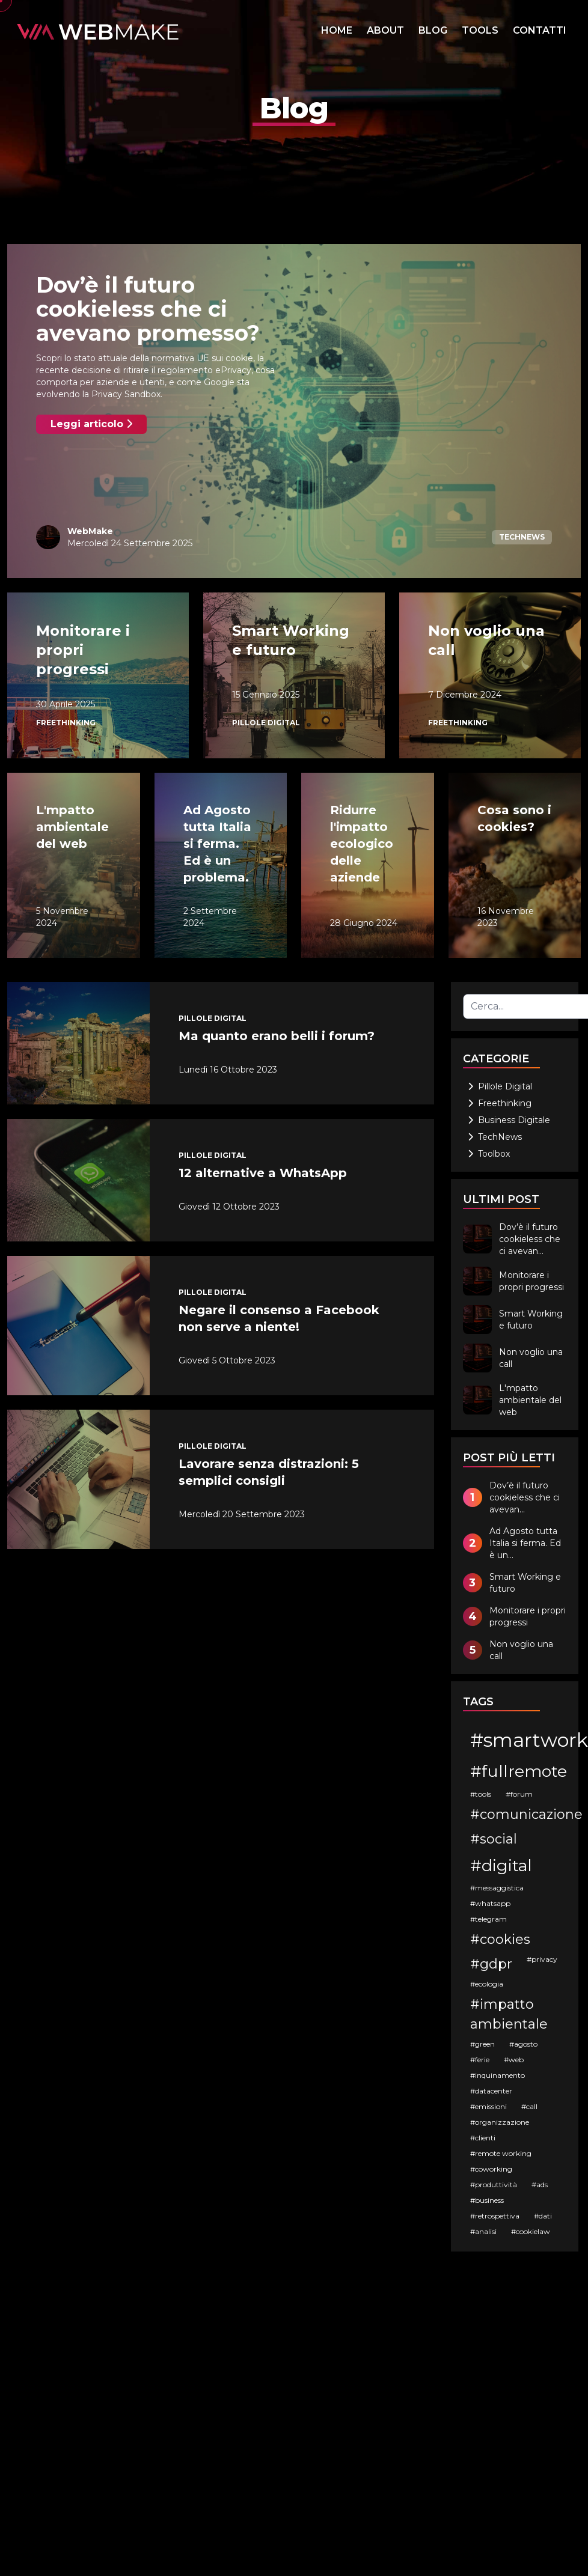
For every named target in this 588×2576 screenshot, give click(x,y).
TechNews (522, 536)
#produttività (493, 2184)
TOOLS (480, 30)
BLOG (432, 30)
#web (514, 2059)
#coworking (491, 2168)
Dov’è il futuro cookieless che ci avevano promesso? (148, 309)
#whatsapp (490, 1903)
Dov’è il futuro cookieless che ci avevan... (529, 1239)
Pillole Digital (266, 722)
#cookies (500, 1939)
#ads (539, 2184)
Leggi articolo (91, 424)
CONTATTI (539, 30)
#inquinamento (497, 2075)
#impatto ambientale (509, 2014)
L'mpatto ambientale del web (530, 1400)
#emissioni (488, 2106)
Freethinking (66, 722)
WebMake (90, 531)
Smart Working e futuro (531, 1319)
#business (487, 2200)
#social (493, 1839)
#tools (480, 1793)
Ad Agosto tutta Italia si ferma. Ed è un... (525, 1543)
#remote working (500, 2153)
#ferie (479, 2059)
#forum (519, 1793)
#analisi (483, 2231)
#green (482, 2043)
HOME (336, 30)
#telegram (488, 1918)
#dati (543, 2215)
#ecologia (486, 1983)
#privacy (542, 1959)
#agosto (523, 2043)
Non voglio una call (531, 1358)
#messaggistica (497, 1887)
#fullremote (518, 1771)
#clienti (482, 2137)
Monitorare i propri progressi (531, 1281)
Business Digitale (509, 1120)
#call (529, 2106)
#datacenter (491, 2090)
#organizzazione (499, 2122)
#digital (501, 1865)
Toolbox (489, 1153)
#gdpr (491, 1964)
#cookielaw (530, 2231)
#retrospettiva (494, 2215)
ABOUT (385, 30)
